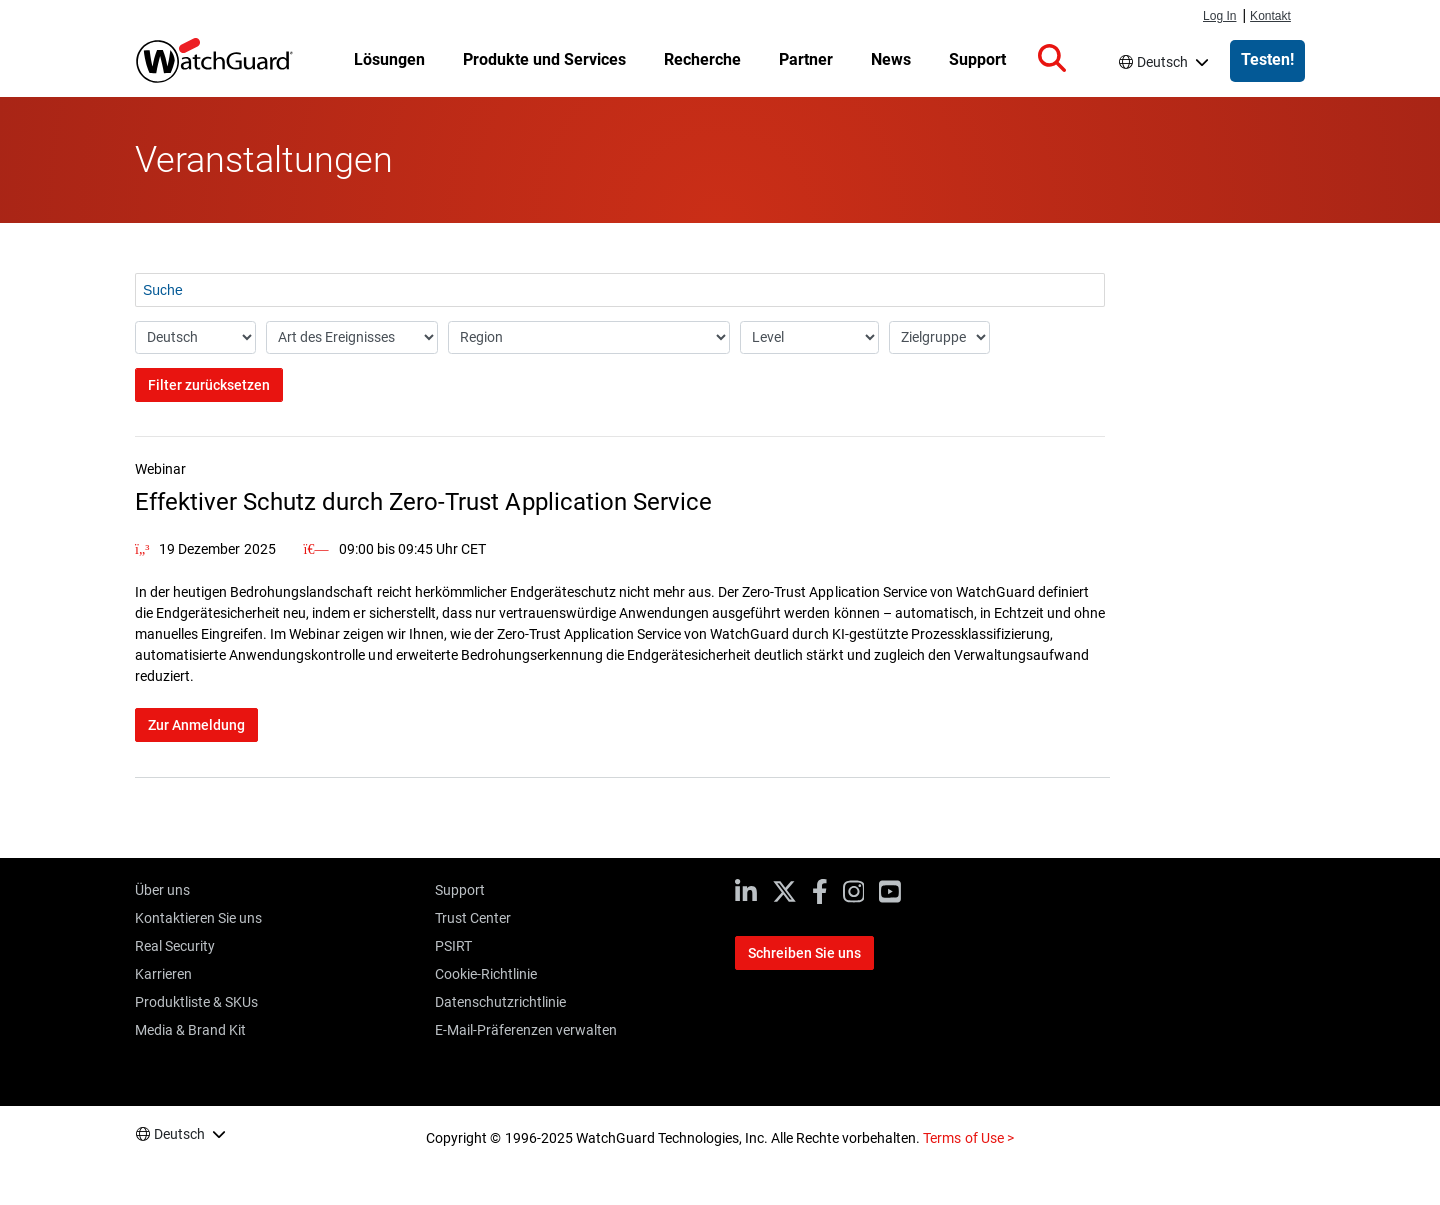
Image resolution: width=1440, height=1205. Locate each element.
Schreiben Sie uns (804, 953)
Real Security (175, 946)
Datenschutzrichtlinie (500, 1002)
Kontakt (1270, 16)
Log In (1219, 16)
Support (460, 890)
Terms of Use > (968, 1138)
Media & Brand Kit (190, 1030)
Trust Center (473, 918)
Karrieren (163, 974)
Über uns (162, 890)
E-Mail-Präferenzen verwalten (526, 1030)
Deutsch (1162, 62)
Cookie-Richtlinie (486, 974)
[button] (1052, 59)
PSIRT (453, 946)
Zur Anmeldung (196, 725)
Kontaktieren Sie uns (198, 918)
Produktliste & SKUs (196, 1002)
